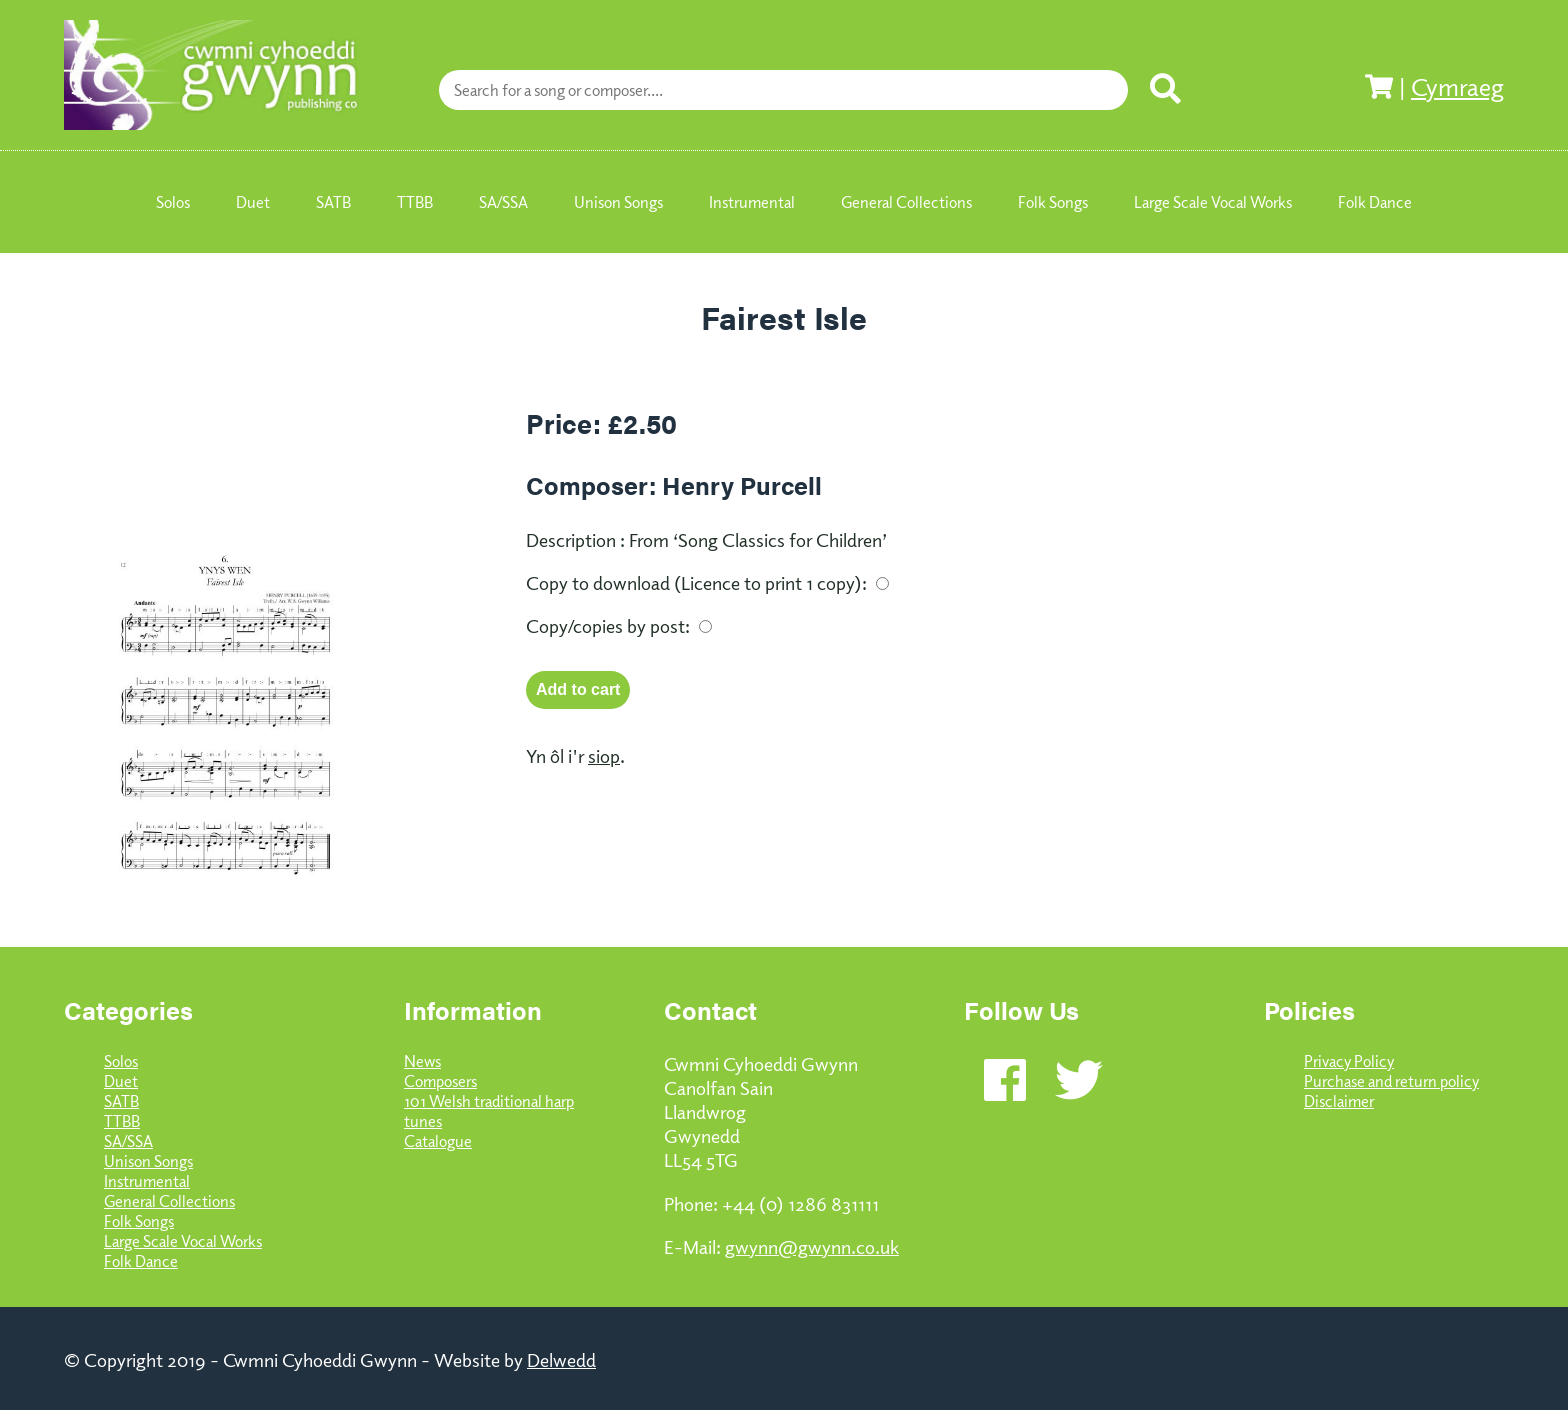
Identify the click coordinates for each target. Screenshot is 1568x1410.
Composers (440, 1081)
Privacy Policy (1349, 1061)
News (422, 1061)
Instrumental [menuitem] (752, 202)
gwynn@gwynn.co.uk (812, 1246)
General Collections (169, 1201)
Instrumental (147, 1181)
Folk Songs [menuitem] (1053, 202)
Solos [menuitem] (173, 202)
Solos (121, 1061)
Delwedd (561, 1359)
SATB (121, 1101)
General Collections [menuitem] (906, 202)
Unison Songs (148, 1161)
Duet (121, 1081)
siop (604, 755)
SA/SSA (128, 1141)
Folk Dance (141, 1261)
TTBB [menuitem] (415, 202)
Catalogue (438, 1141)
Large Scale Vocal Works (183, 1241)
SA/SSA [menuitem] (503, 202)
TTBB (122, 1121)
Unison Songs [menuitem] (618, 202)
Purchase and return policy (1391, 1081)
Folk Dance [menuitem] (1375, 202)
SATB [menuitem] (333, 202)
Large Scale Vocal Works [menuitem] (1213, 202)
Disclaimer (1339, 1101)
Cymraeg (1457, 86)
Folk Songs (139, 1221)
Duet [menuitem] (253, 202)
